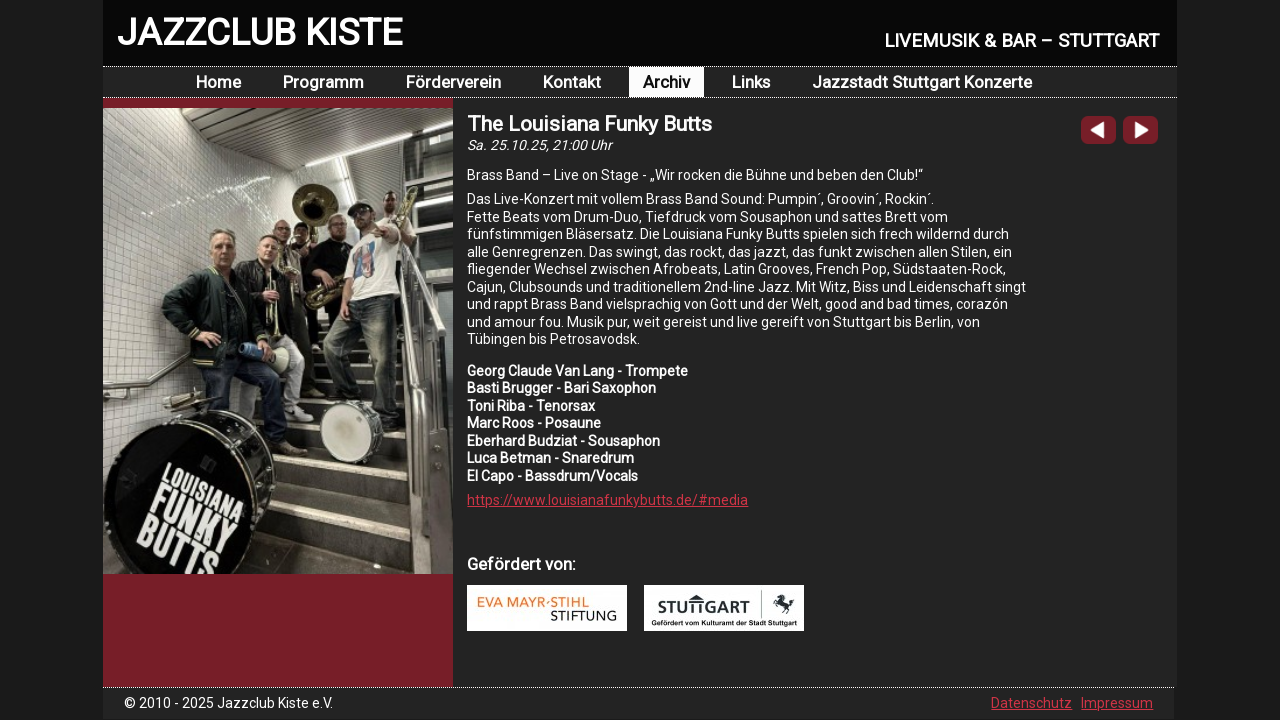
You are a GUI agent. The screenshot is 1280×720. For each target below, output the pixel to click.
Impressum (1117, 703)
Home (218, 82)
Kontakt (572, 82)
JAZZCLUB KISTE (259, 32)
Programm (323, 82)
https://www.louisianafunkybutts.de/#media (607, 500)
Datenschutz (1031, 703)
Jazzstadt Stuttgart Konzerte (922, 82)
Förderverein (453, 82)
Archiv (666, 82)
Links (751, 82)
